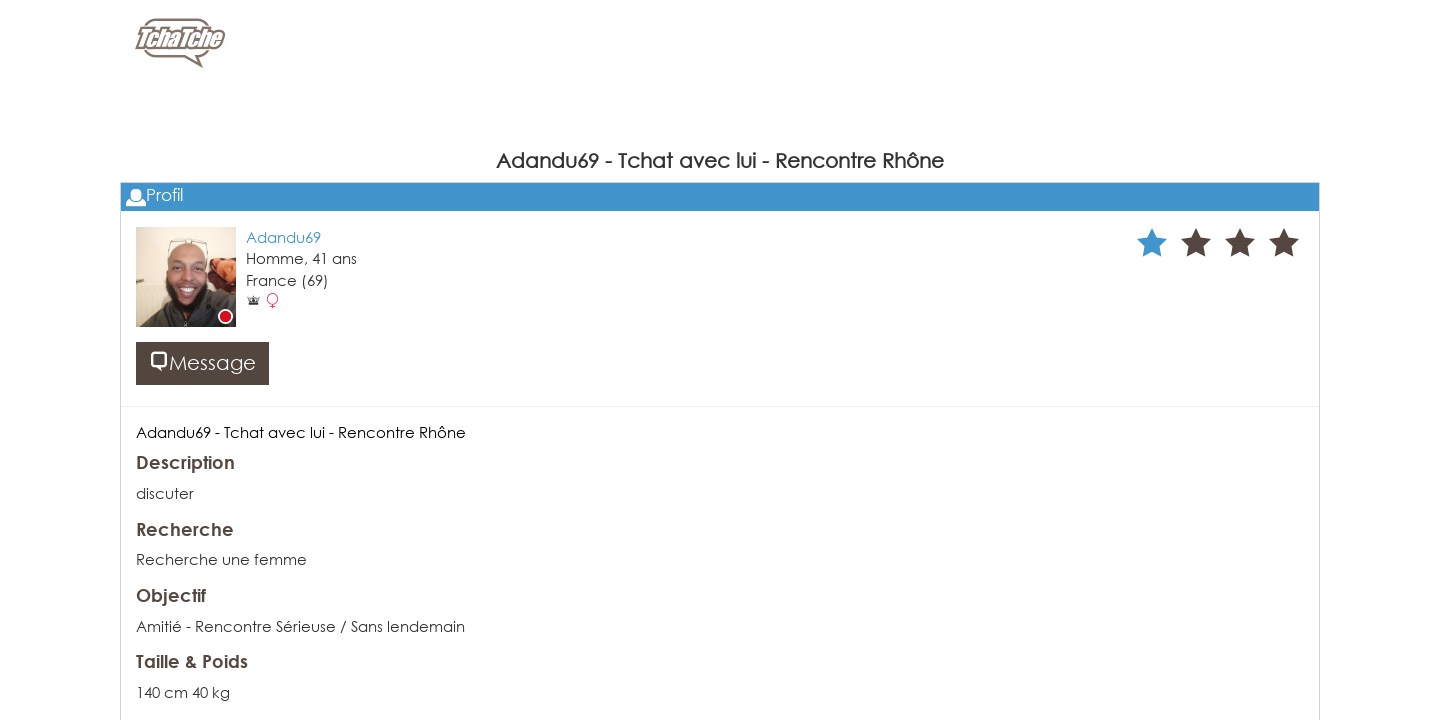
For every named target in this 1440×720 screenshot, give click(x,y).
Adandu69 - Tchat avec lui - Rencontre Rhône (301, 432)
